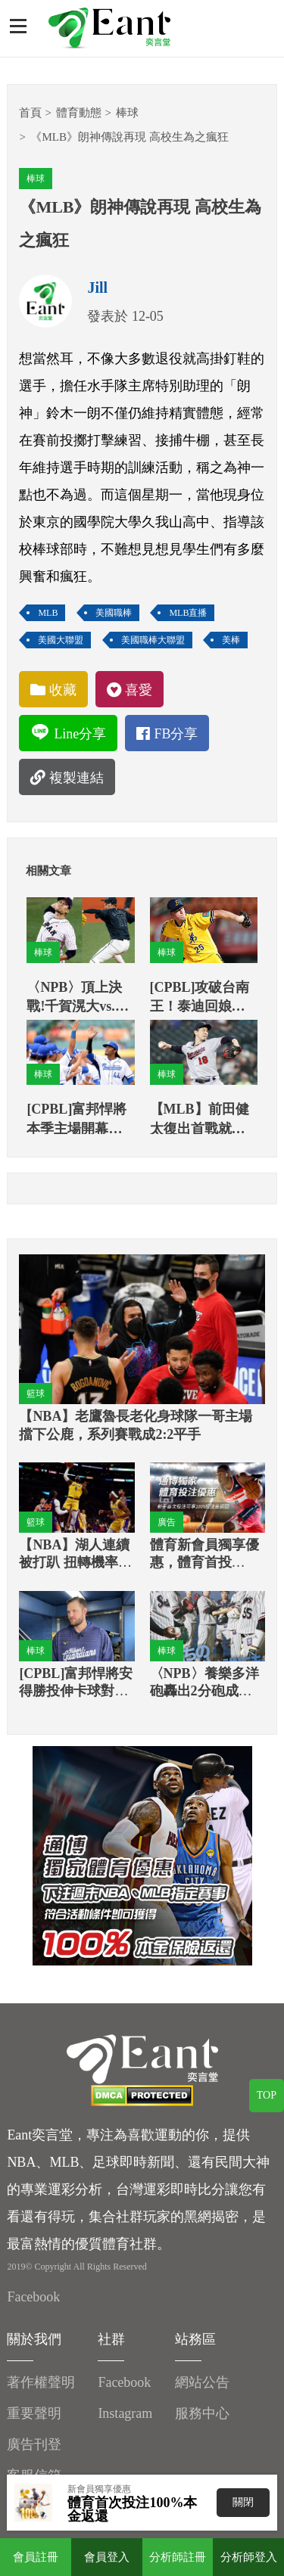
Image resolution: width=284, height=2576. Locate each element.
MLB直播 (188, 612)
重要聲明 (34, 2413)
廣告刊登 (34, 2444)
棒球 (127, 113)
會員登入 (107, 2557)
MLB (48, 612)
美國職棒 (113, 612)
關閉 (243, 2502)
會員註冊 (35, 2557)
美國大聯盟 (60, 640)
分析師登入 (248, 2557)
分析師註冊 (177, 2557)
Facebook (33, 2296)
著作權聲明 (41, 2382)
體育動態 (78, 113)
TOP (266, 2095)
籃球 (36, 1393)
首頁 (30, 113)
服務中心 (202, 2413)
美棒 (231, 640)
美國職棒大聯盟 (153, 640)
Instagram (125, 2413)
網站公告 (202, 2382)
